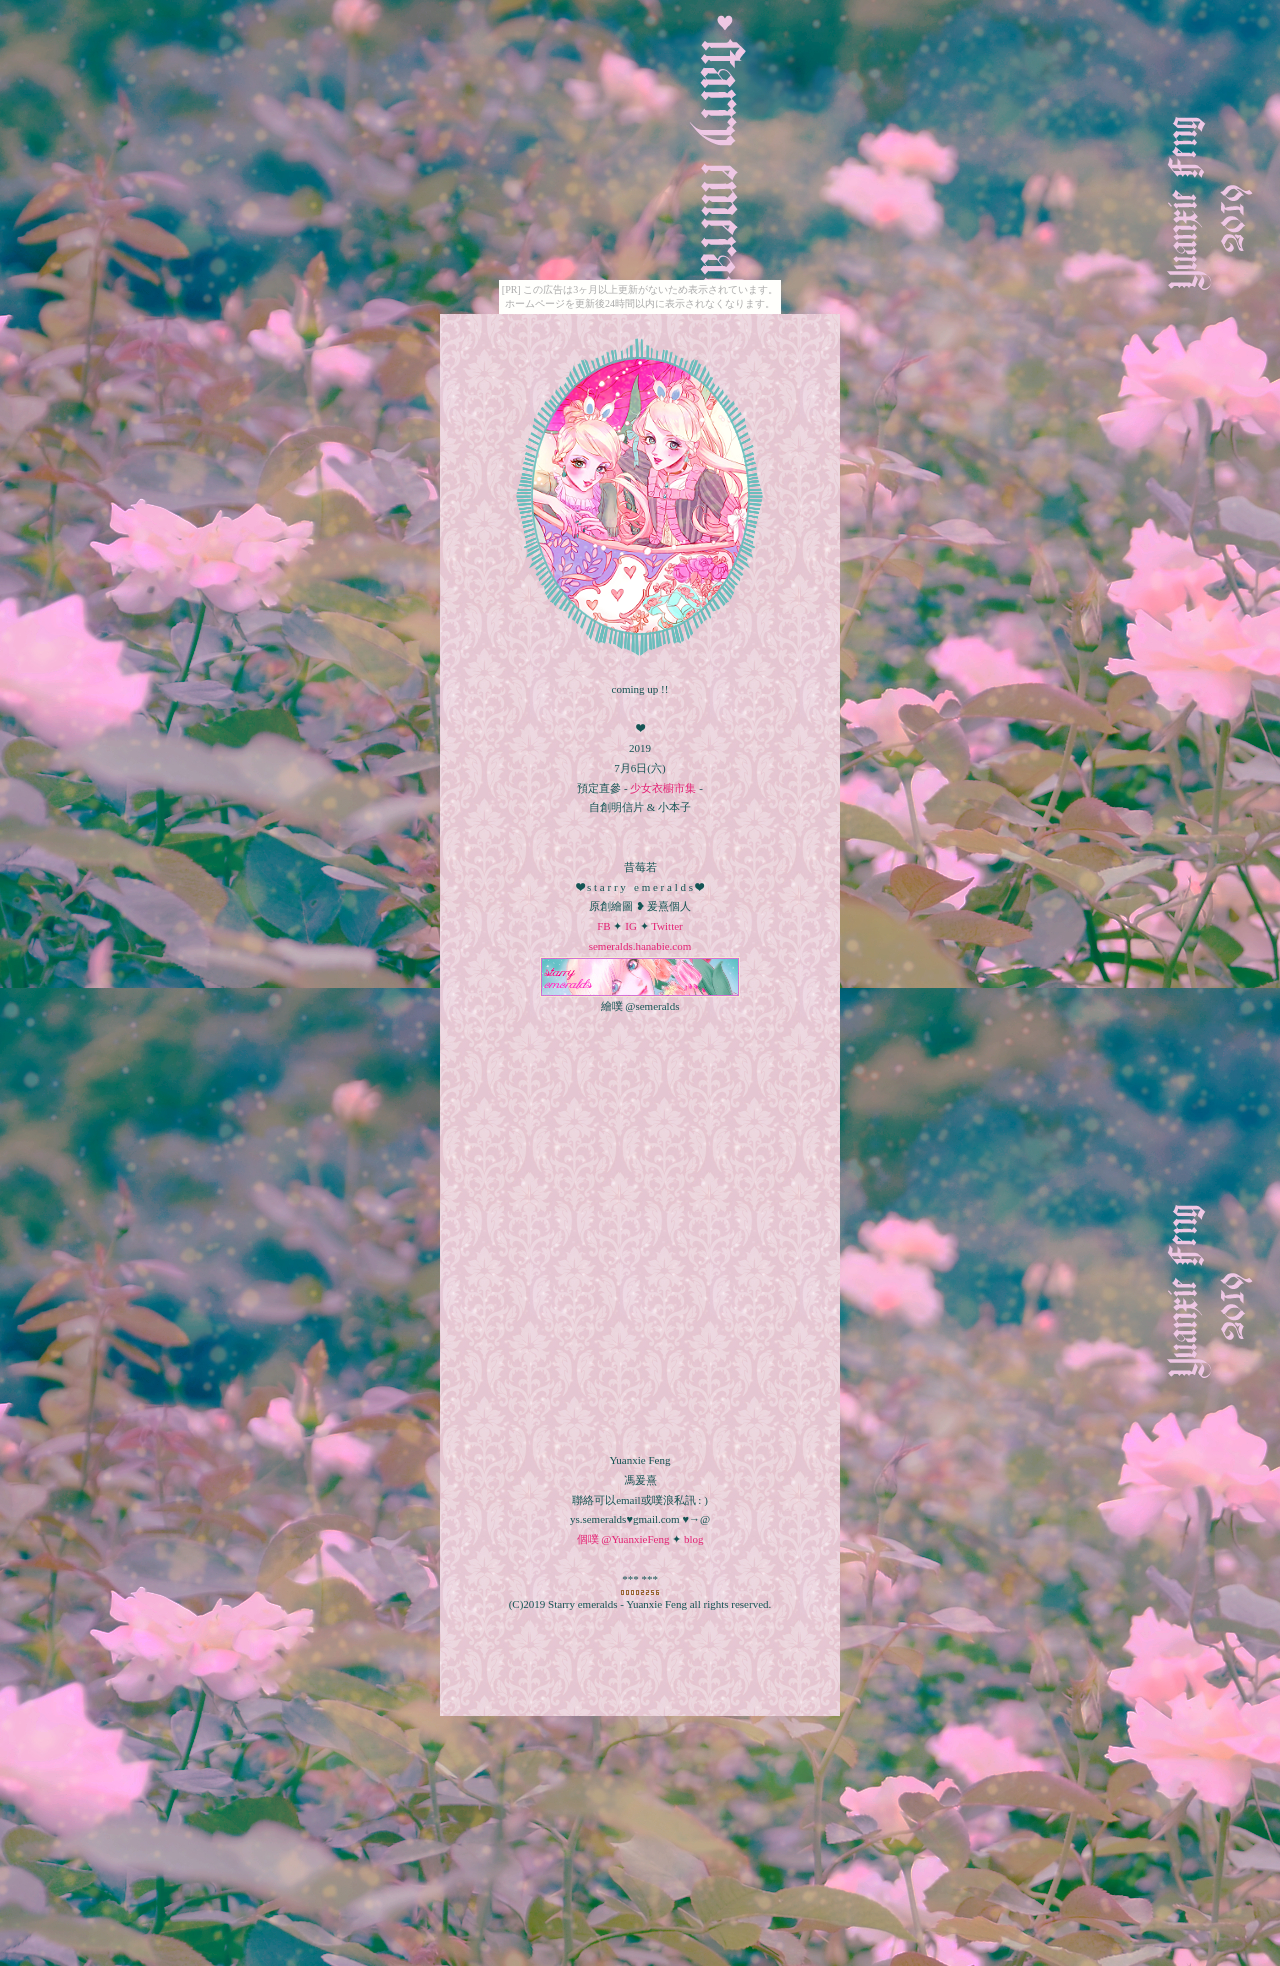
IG (629, 926)
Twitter (666, 926)
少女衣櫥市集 (663, 788)
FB (603, 926)
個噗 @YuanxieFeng (623, 1539)
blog (694, 1539)
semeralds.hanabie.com (640, 946)
